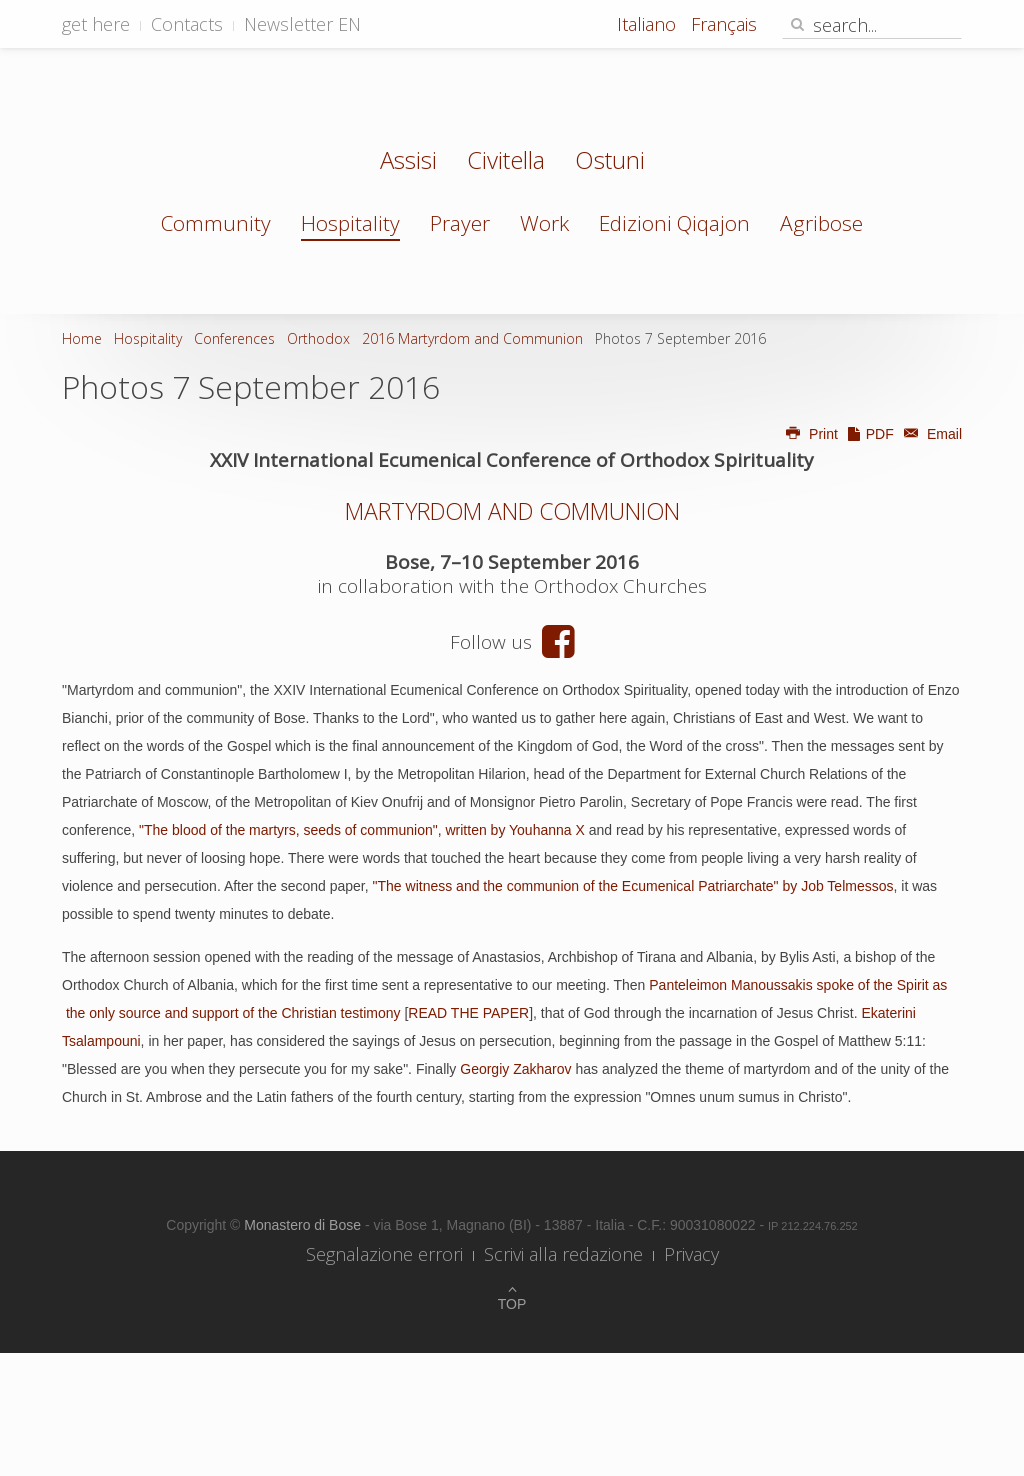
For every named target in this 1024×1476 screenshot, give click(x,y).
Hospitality (350, 223)
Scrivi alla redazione (563, 1254)
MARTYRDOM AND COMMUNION (512, 511)
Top (512, 1304)
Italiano (649, 24)
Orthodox (318, 338)
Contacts (187, 24)
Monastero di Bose (304, 1225)
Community (216, 223)
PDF (870, 434)
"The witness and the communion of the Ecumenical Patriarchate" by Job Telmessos (633, 886)
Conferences (234, 338)
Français (724, 24)
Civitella (506, 162)
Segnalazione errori (384, 1254)
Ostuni (610, 162)
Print (811, 434)
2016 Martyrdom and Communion (472, 338)
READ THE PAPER (468, 1013)
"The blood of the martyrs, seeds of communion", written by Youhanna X (362, 830)
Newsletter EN (302, 24)
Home (82, 338)
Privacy (691, 1254)
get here (96, 24)
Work (544, 223)
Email (930, 434)
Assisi (408, 162)
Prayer (460, 223)
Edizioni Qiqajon (674, 223)
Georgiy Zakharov (515, 1069)
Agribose (821, 223)
